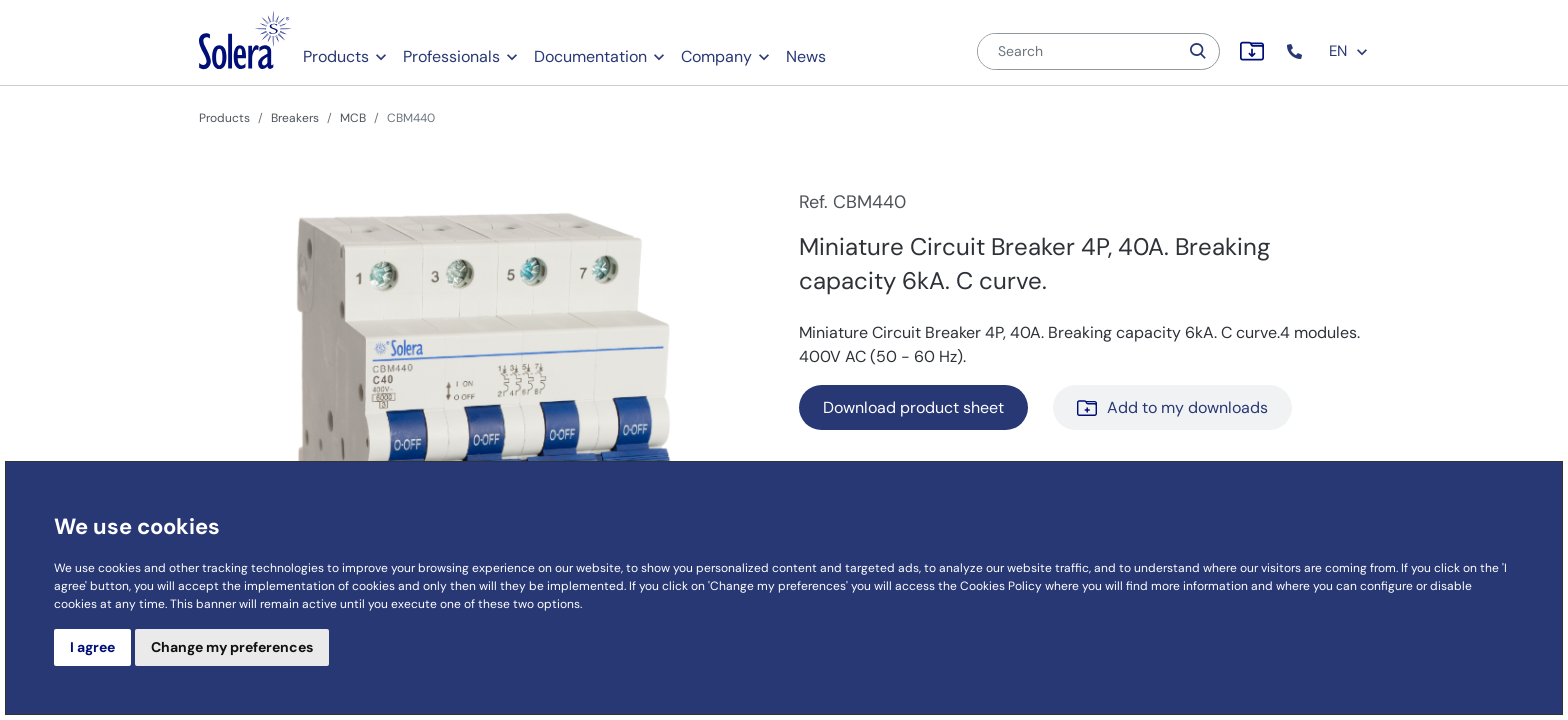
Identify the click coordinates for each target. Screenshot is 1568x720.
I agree (92, 647)
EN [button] (1349, 51)
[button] (1296, 51)
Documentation (590, 56)
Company (716, 56)
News (806, 56)
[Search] (1078, 51)
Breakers (295, 118)
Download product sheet (913, 407)
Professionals (451, 56)
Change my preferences (232, 647)
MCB (353, 118)
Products (336, 56)
